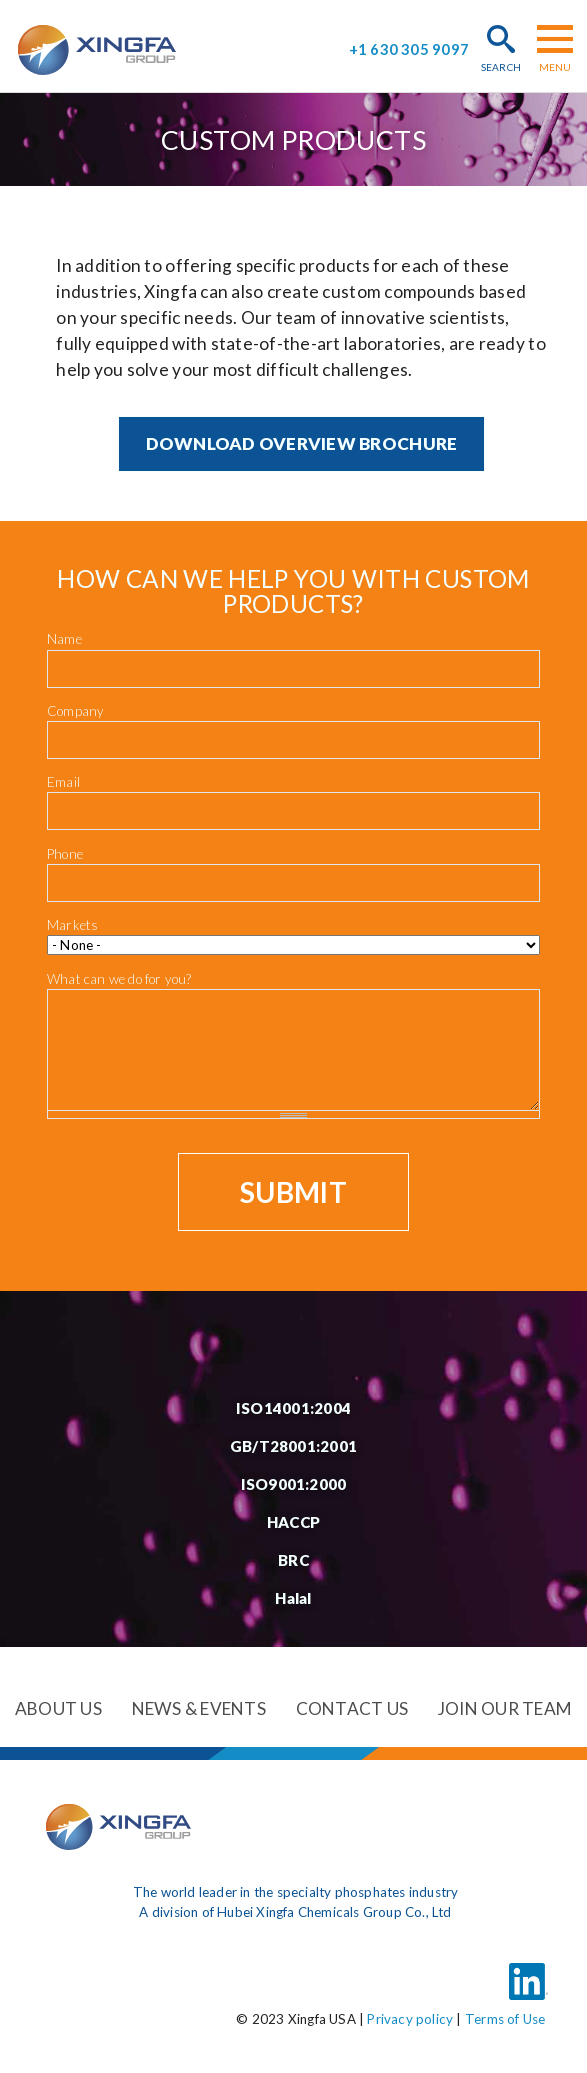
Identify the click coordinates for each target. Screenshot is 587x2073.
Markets (72, 925)
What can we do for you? (119, 979)
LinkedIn (528, 1969)
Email (63, 782)
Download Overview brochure (302, 443)
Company (75, 711)
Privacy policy (410, 2019)
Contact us (352, 1708)
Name (64, 639)
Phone (65, 854)
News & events (199, 1708)
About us (58, 1708)
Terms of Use (505, 2019)
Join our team (505, 1708)
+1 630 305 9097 (409, 49)
